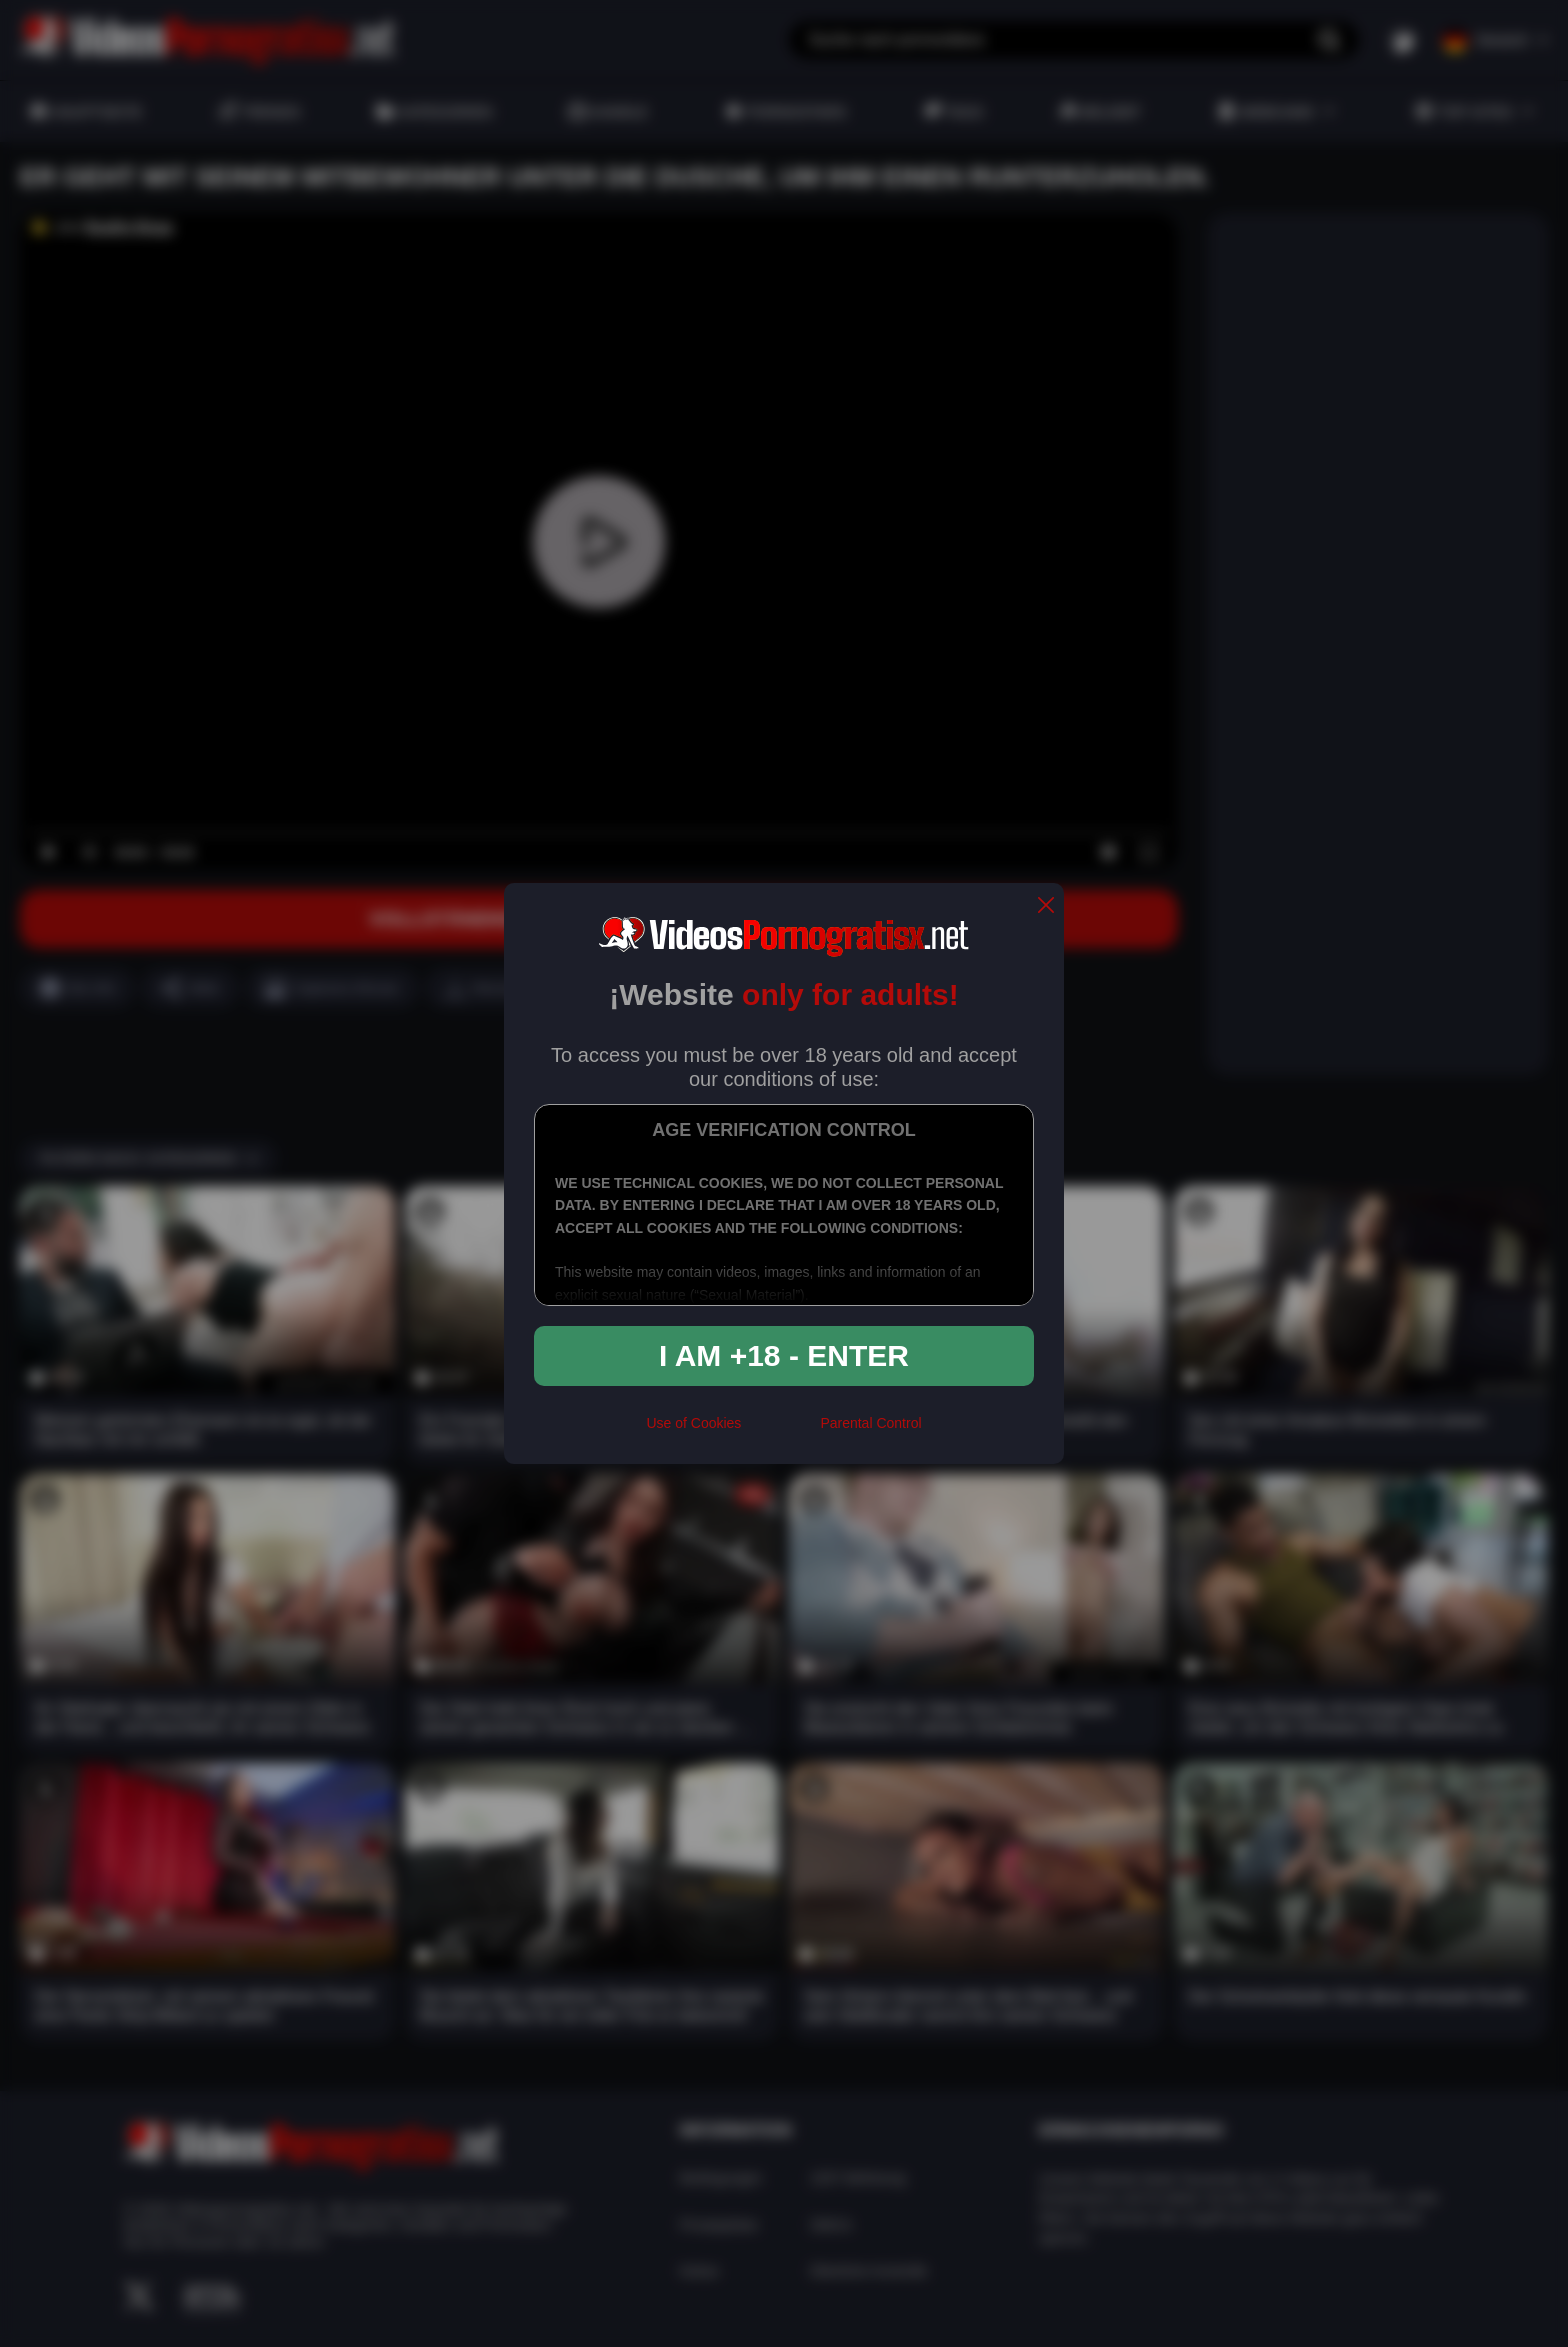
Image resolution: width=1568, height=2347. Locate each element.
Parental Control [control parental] (870, 1423)
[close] (1046, 906)
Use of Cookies (693, 1423)
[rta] (780, 1431)
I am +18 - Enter (784, 1355)
